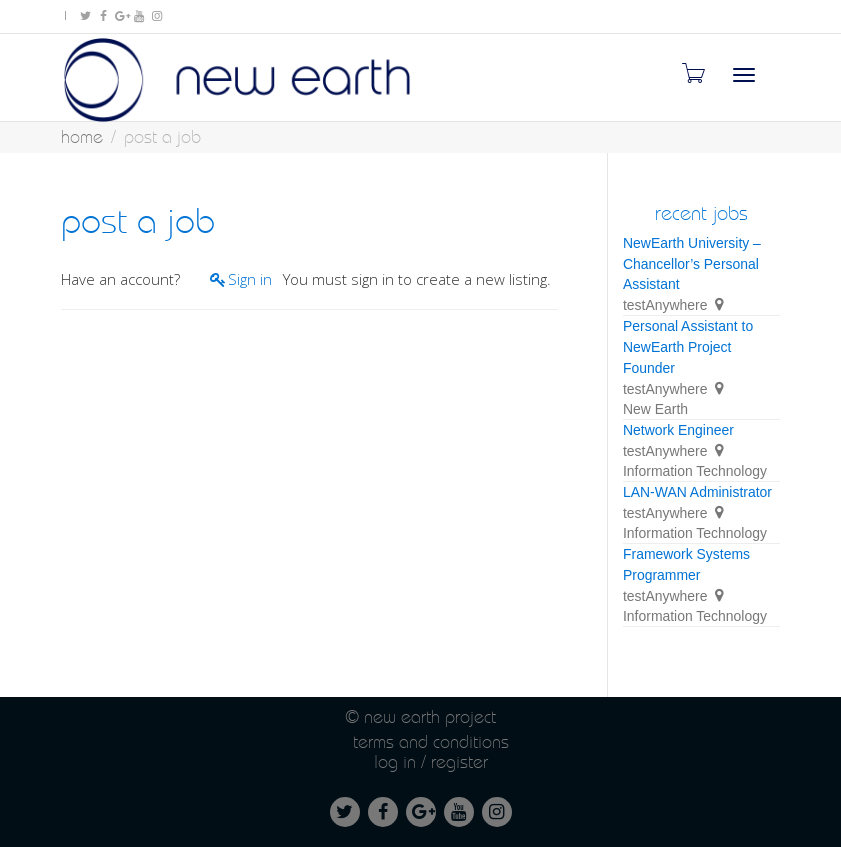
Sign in (250, 279)
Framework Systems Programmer (686, 564)
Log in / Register (431, 761)
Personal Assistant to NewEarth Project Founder (688, 347)
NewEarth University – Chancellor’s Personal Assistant (692, 264)
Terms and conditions (431, 741)
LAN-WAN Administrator (697, 492)
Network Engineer (678, 430)
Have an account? (120, 279)
